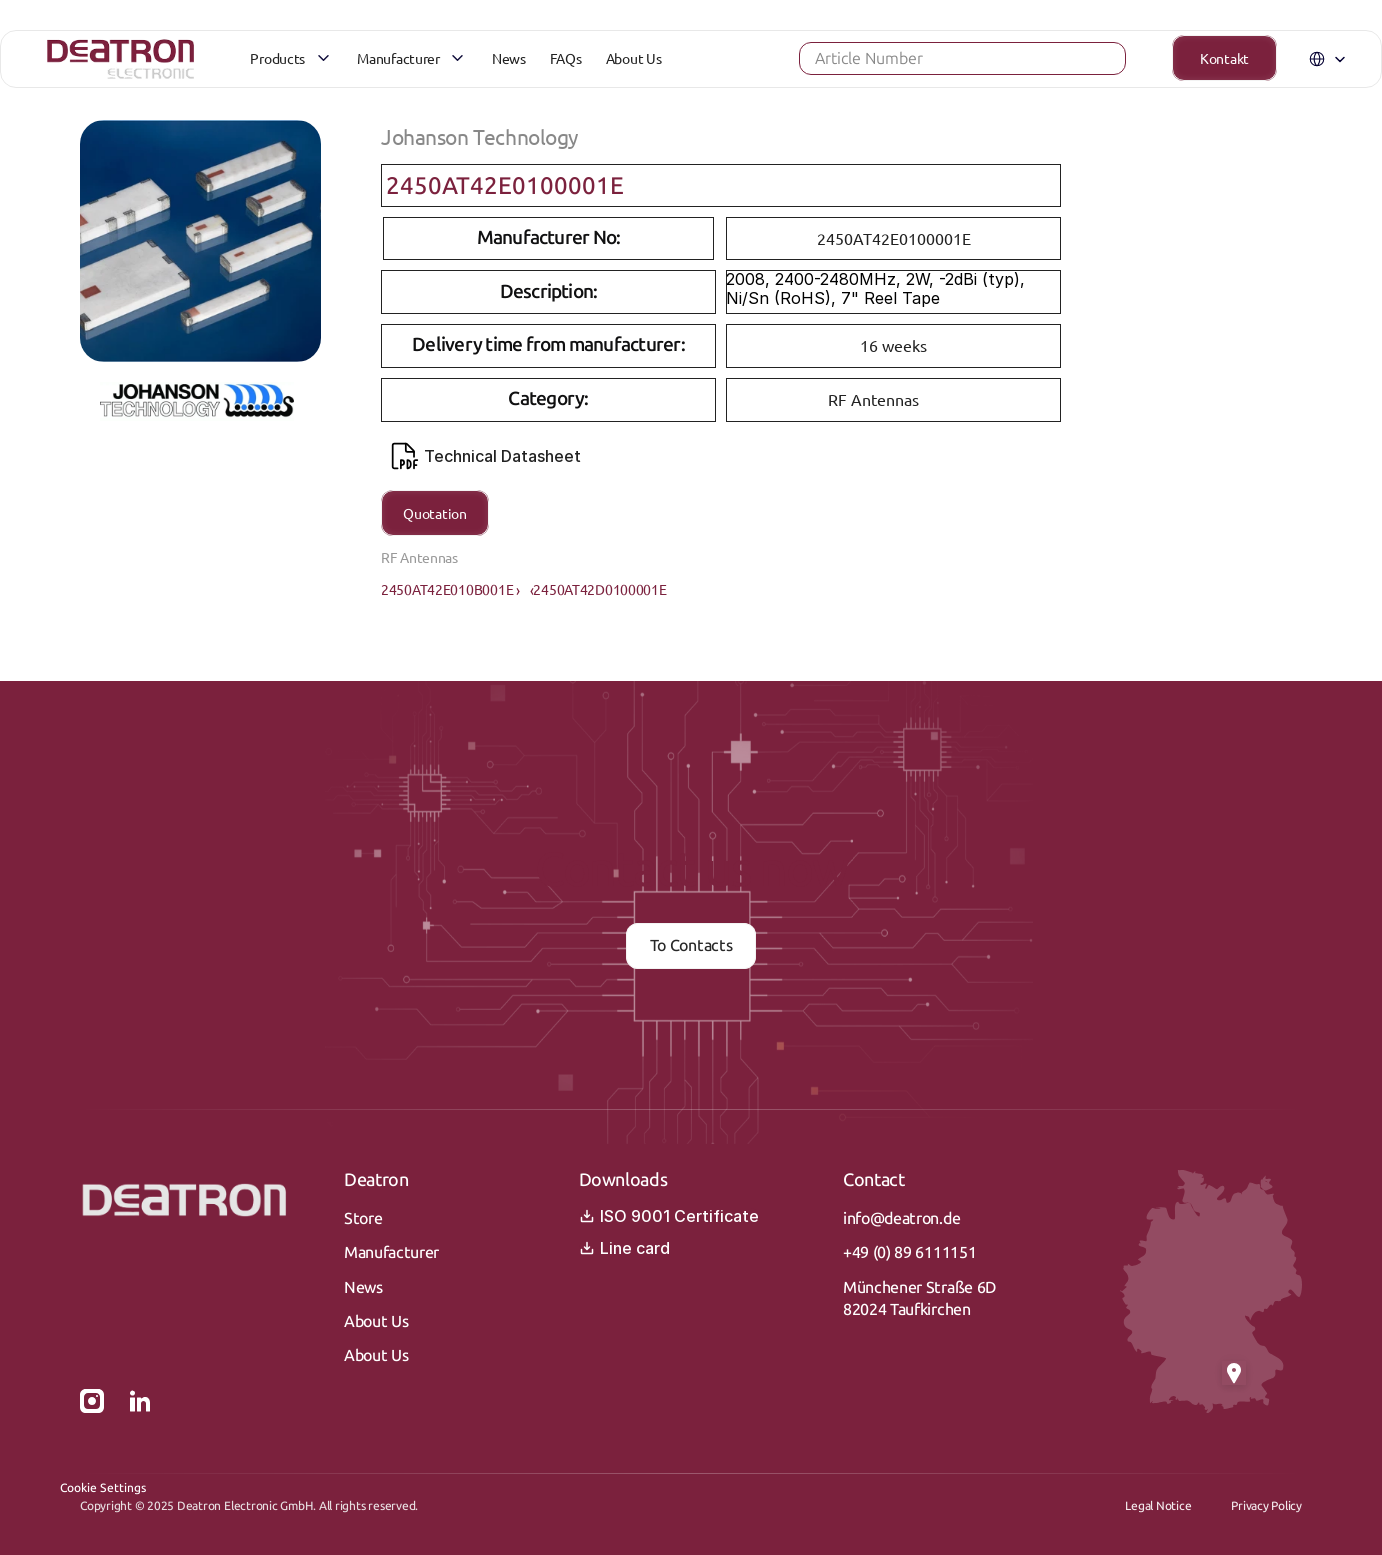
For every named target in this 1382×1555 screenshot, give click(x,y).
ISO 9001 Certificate (669, 1216)
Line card (624, 1248)
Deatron (376, 1180)
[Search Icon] (930, 65)
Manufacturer (391, 1252)
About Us (376, 1321)
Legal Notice (1158, 1506)
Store (363, 1218)
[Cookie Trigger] (103, 1488)
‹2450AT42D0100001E (598, 589)
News (363, 1287)
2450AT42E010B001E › (450, 589)
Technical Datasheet (486, 456)
